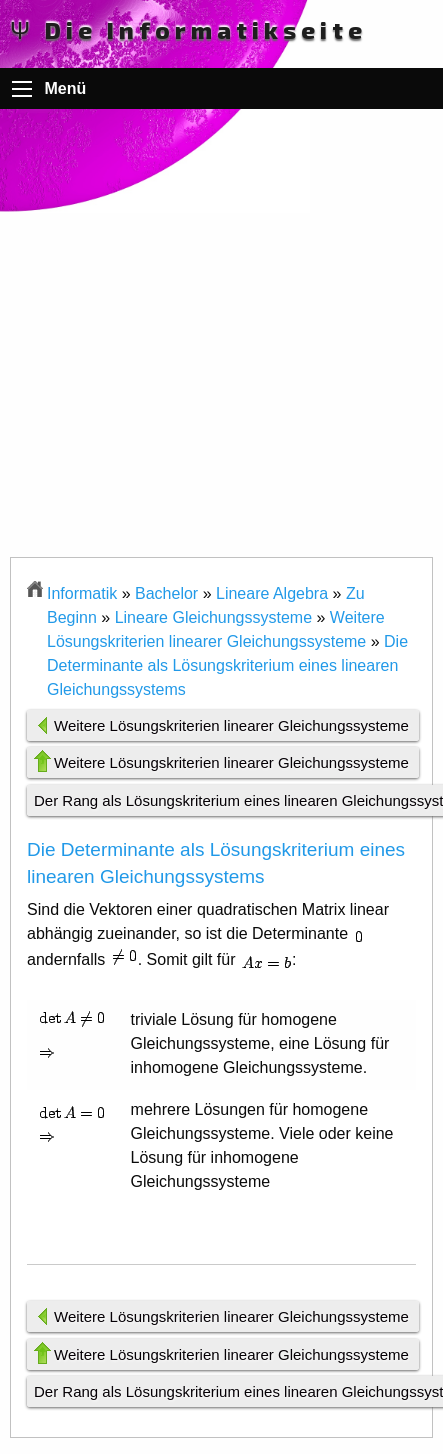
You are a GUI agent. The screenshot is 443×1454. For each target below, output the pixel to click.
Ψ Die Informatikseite (188, 29)
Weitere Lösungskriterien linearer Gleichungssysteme (231, 725)
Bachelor (166, 593)
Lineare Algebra (272, 593)
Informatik (82, 593)
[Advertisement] (221, 335)
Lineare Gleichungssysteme (213, 617)
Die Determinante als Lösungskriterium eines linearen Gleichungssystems (227, 665)
